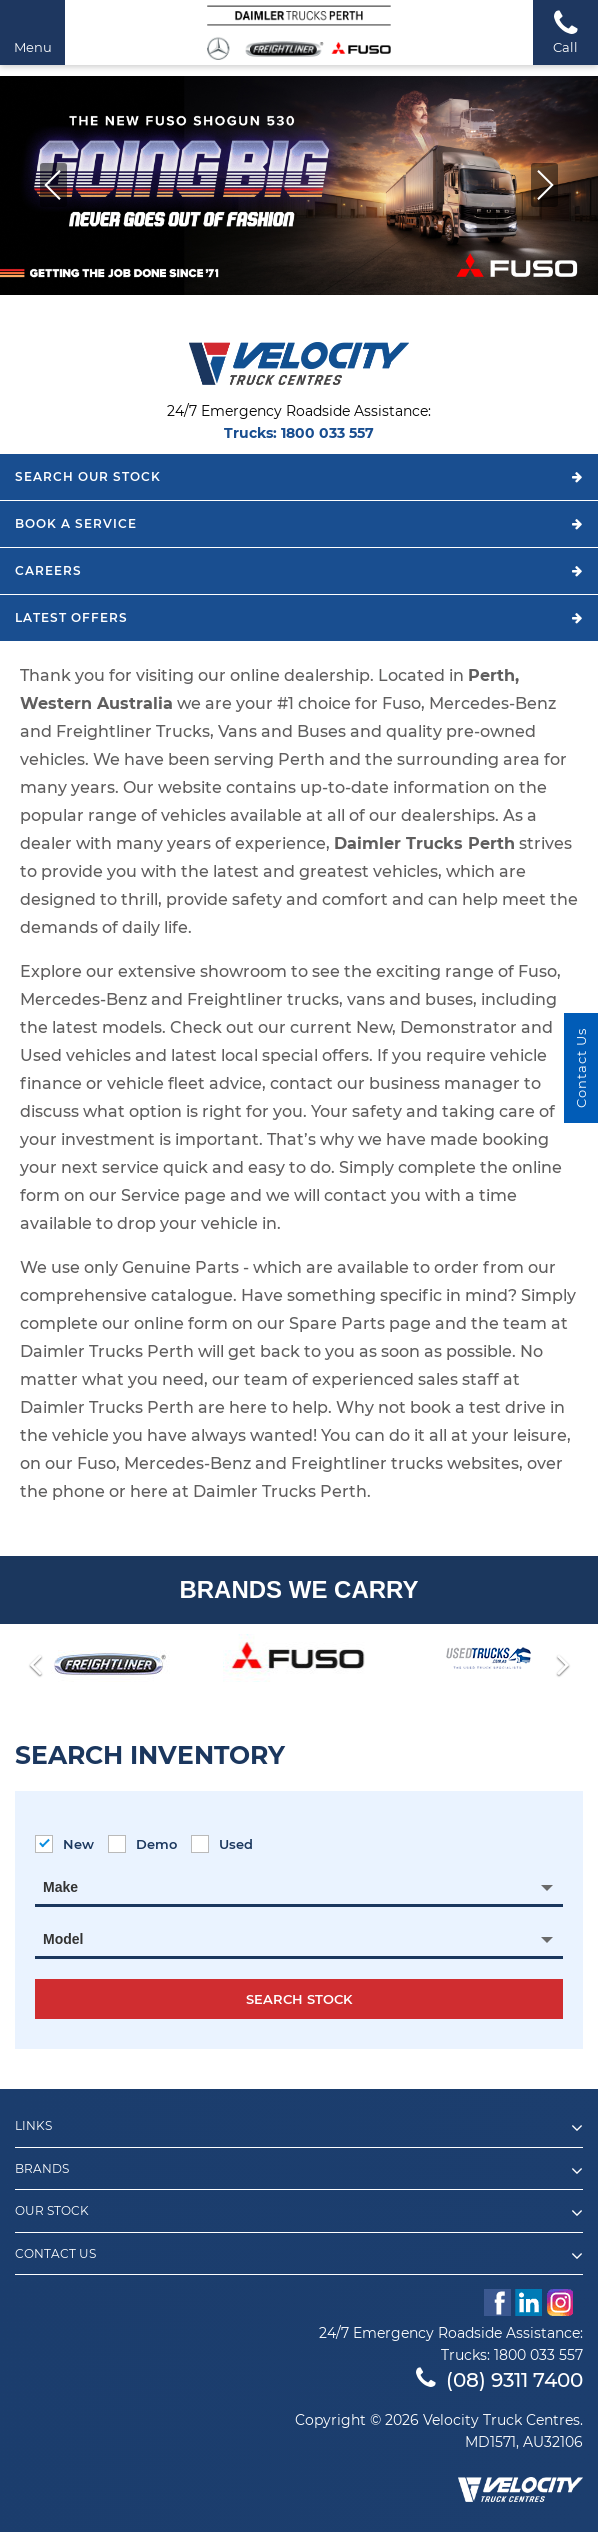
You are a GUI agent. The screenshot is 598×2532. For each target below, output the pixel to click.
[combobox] (299, 1887)
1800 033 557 (327, 433)
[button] (53, 185)
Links (299, 2128)
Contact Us (299, 2256)
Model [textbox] (63, 1939)
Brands (299, 2171)
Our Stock (299, 2213)
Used (222, 1844)
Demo (142, 1844)
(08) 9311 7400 (499, 2380)
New (64, 1844)
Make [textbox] (60, 1887)
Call (565, 31)
